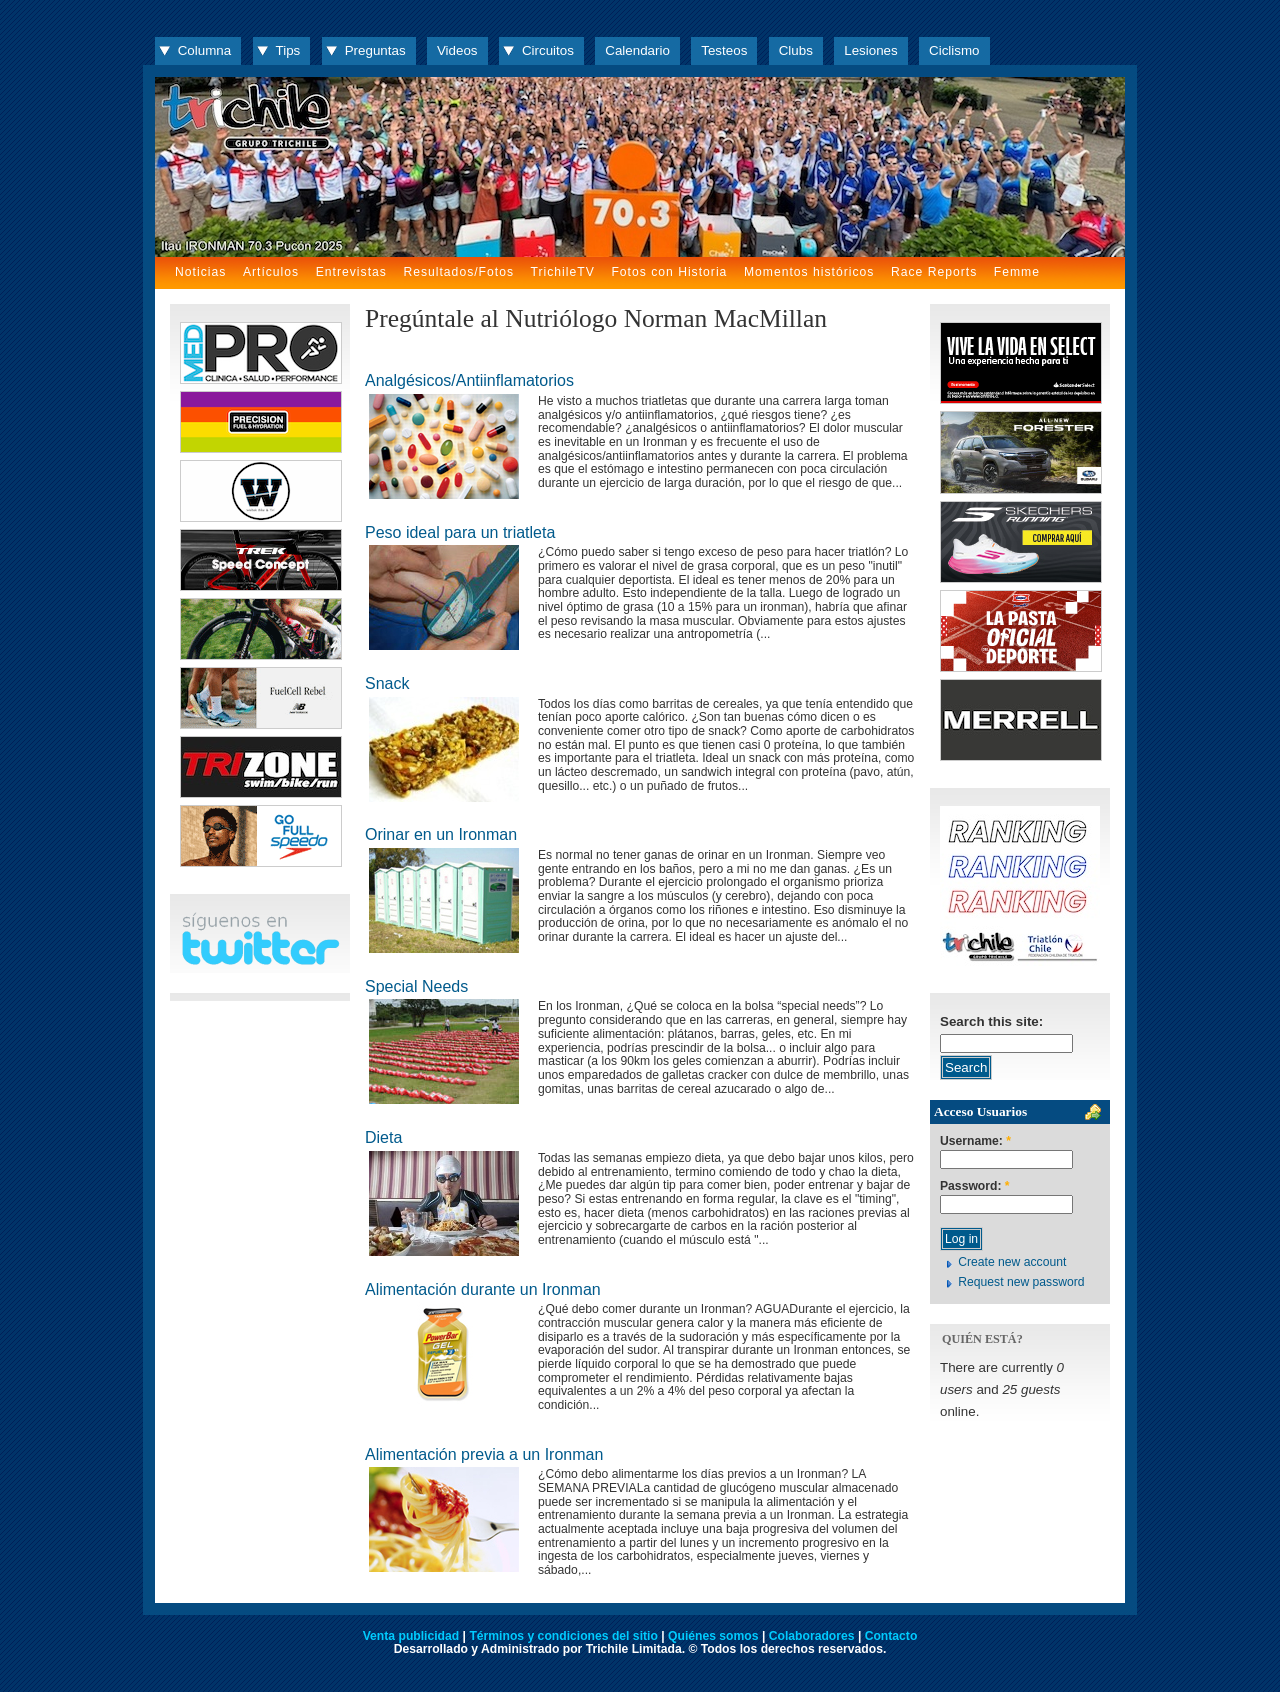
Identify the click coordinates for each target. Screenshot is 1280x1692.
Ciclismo (954, 50)
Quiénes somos (713, 1636)
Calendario (637, 50)
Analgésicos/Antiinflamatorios (469, 380)
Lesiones (870, 50)
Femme (1017, 272)
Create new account (1012, 1262)
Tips (288, 50)
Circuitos (548, 50)
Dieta (383, 1137)
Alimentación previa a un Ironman (484, 1454)
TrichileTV (563, 272)
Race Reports (934, 272)
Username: (975, 1141)
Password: (975, 1186)
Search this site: (991, 1021)
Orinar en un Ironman (441, 834)
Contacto (891, 1636)
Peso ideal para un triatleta (460, 532)
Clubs (796, 50)
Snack (387, 683)
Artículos (271, 272)
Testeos (724, 50)
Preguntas (375, 50)
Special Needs (416, 986)
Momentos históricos (809, 272)
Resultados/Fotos (458, 272)
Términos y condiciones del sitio (563, 1636)
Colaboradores (812, 1636)
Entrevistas (351, 272)
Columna (204, 50)
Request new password (1021, 1282)
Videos (457, 50)
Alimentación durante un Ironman (483, 1289)
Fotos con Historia (669, 272)
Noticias (200, 272)
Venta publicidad (411, 1636)
